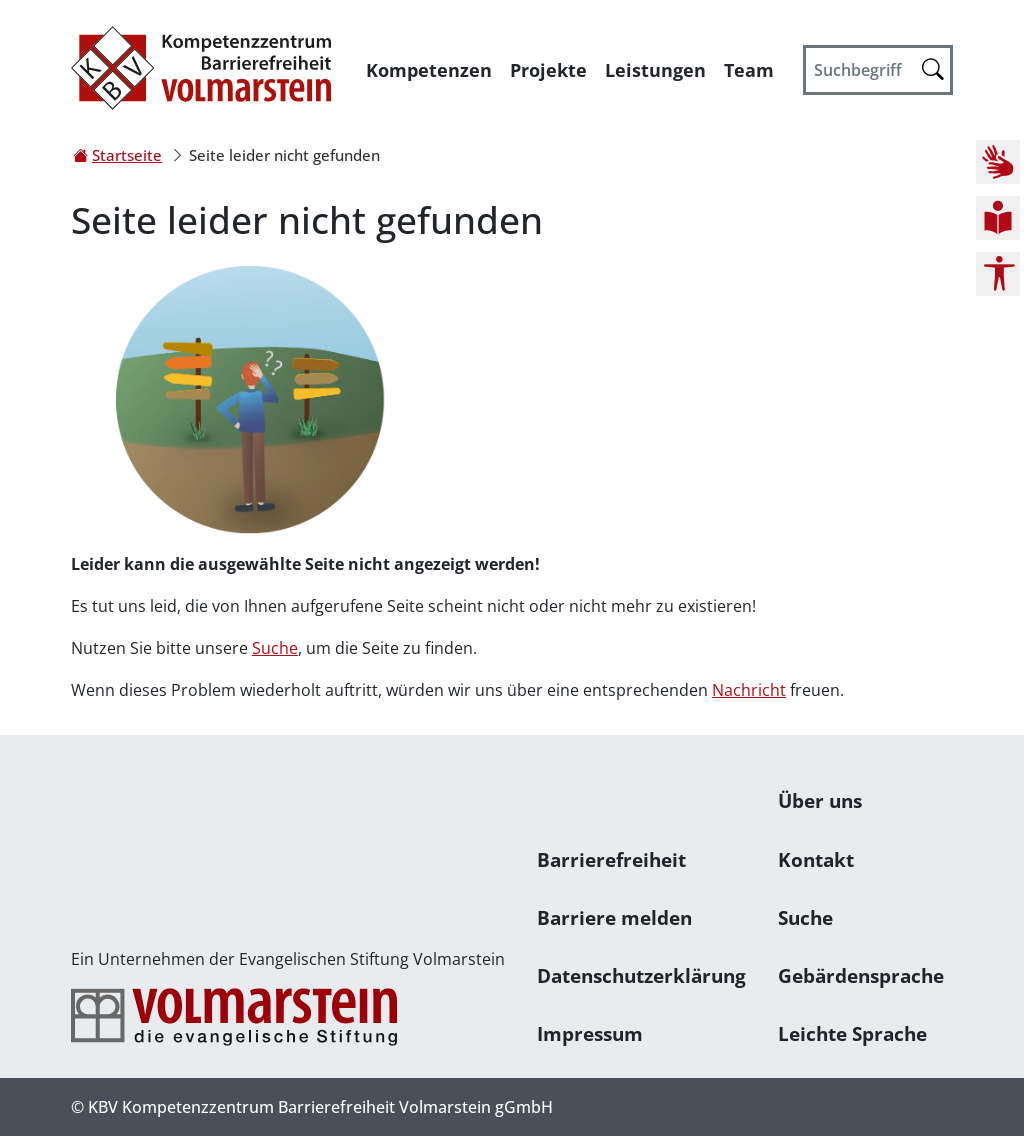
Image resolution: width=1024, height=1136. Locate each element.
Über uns (820, 800)
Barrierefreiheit (611, 859)
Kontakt (816, 859)
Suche (275, 648)
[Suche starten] (933, 68)
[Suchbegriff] (878, 70)
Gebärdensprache (861, 975)
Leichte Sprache (852, 1033)
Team (749, 70)
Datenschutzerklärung (641, 975)
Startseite (127, 155)
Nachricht (749, 690)
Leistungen (655, 70)
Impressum (590, 1033)
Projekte (548, 70)
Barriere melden (614, 917)
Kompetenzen (429, 70)
